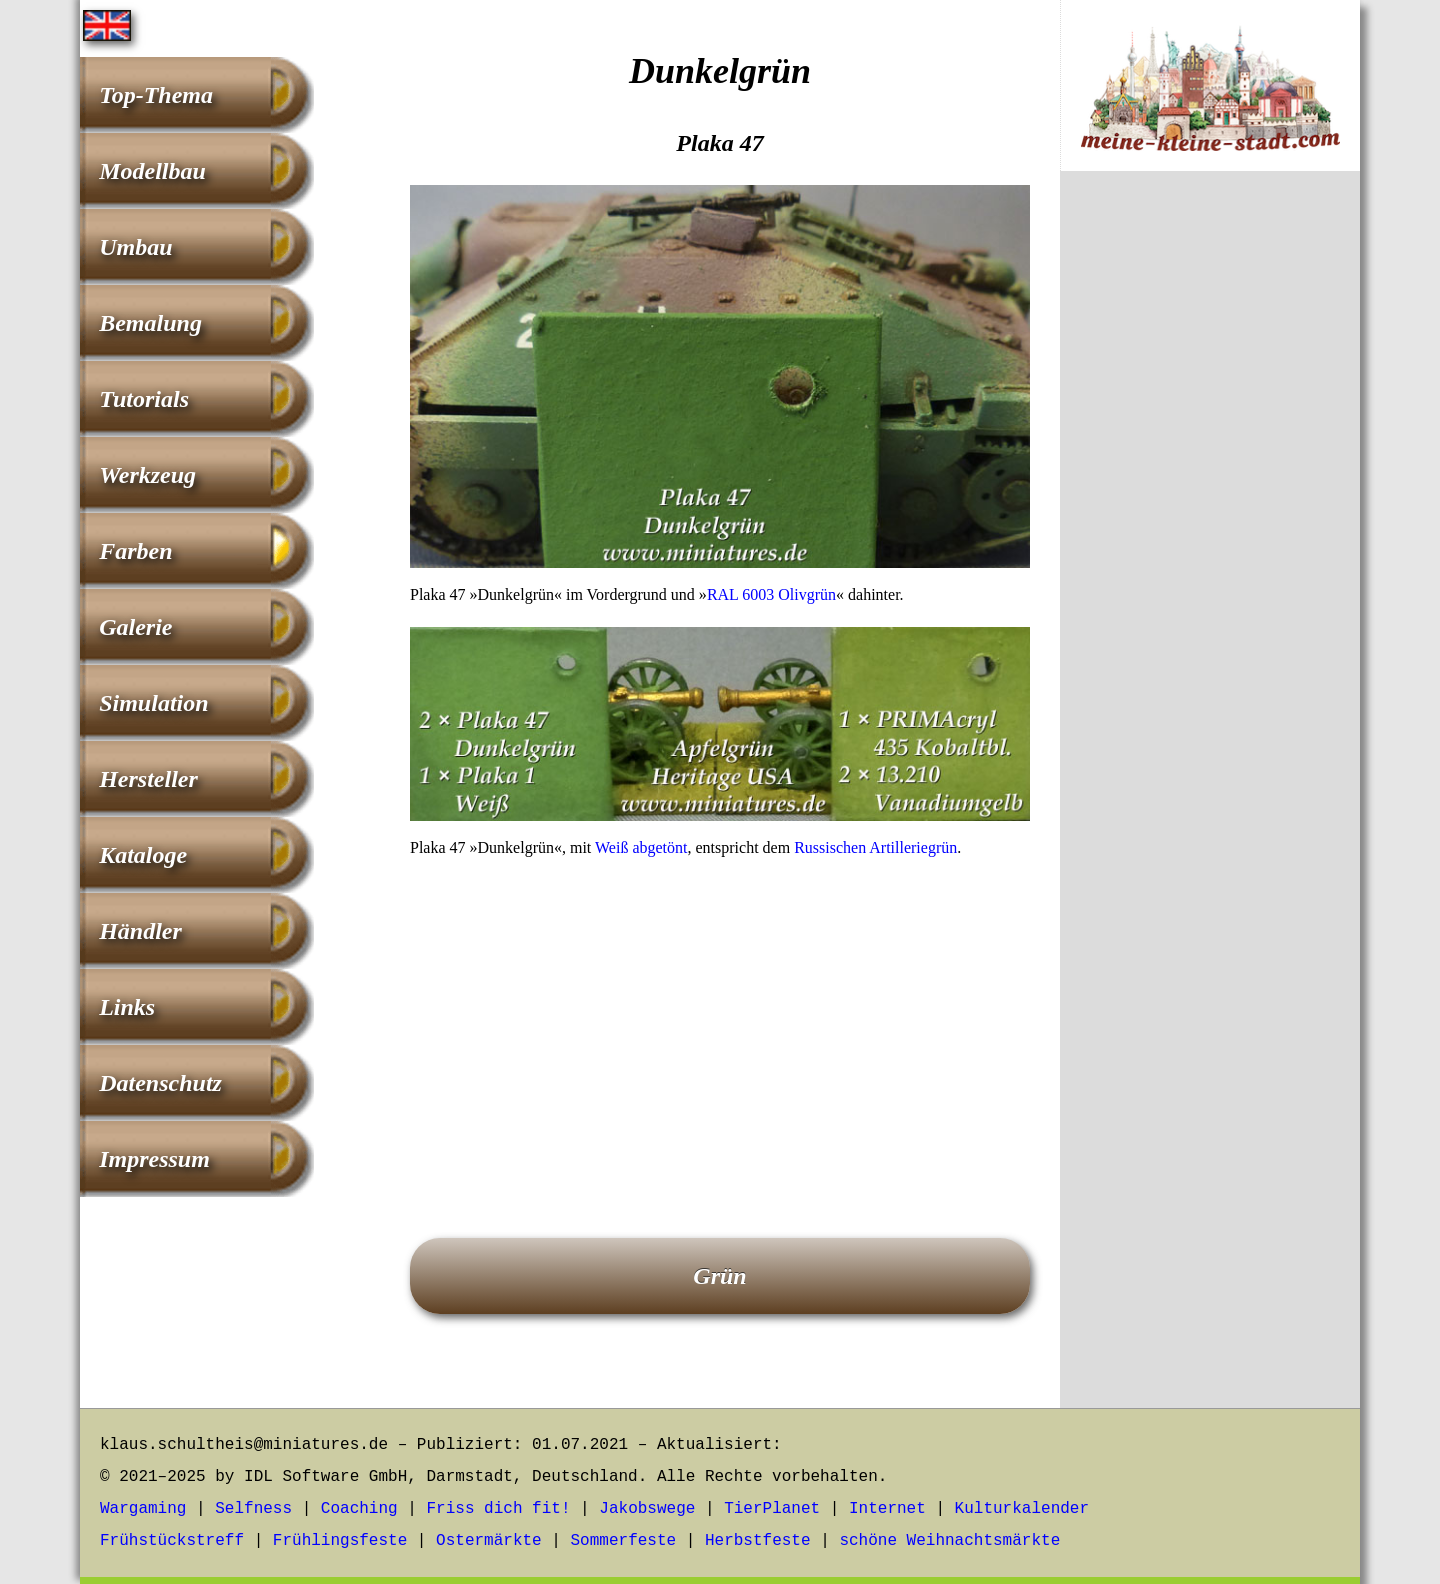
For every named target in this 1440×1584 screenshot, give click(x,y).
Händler (140, 931)
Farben (135, 551)
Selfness (253, 1509)
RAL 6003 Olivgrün (771, 594)
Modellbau (152, 171)
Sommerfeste (624, 1541)
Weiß (611, 847)
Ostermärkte (489, 1541)
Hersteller (148, 779)
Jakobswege (647, 1509)
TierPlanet (772, 1509)
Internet (887, 1509)
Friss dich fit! (498, 1509)
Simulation (153, 703)
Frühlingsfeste (340, 1541)
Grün (719, 1276)
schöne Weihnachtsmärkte (949, 1541)
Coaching (359, 1509)
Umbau (135, 247)
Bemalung (150, 323)
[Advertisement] (720, 1020)
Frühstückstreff (172, 1541)
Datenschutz (160, 1083)
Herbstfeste (758, 1541)
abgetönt (659, 847)
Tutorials (144, 399)
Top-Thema (156, 95)
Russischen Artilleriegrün (875, 847)
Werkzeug (147, 475)
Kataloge (143, 855)
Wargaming (143, 1509)
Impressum (154, 1159)
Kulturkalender (1022, 1509)
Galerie (135, 627)
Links (127, 1007)
